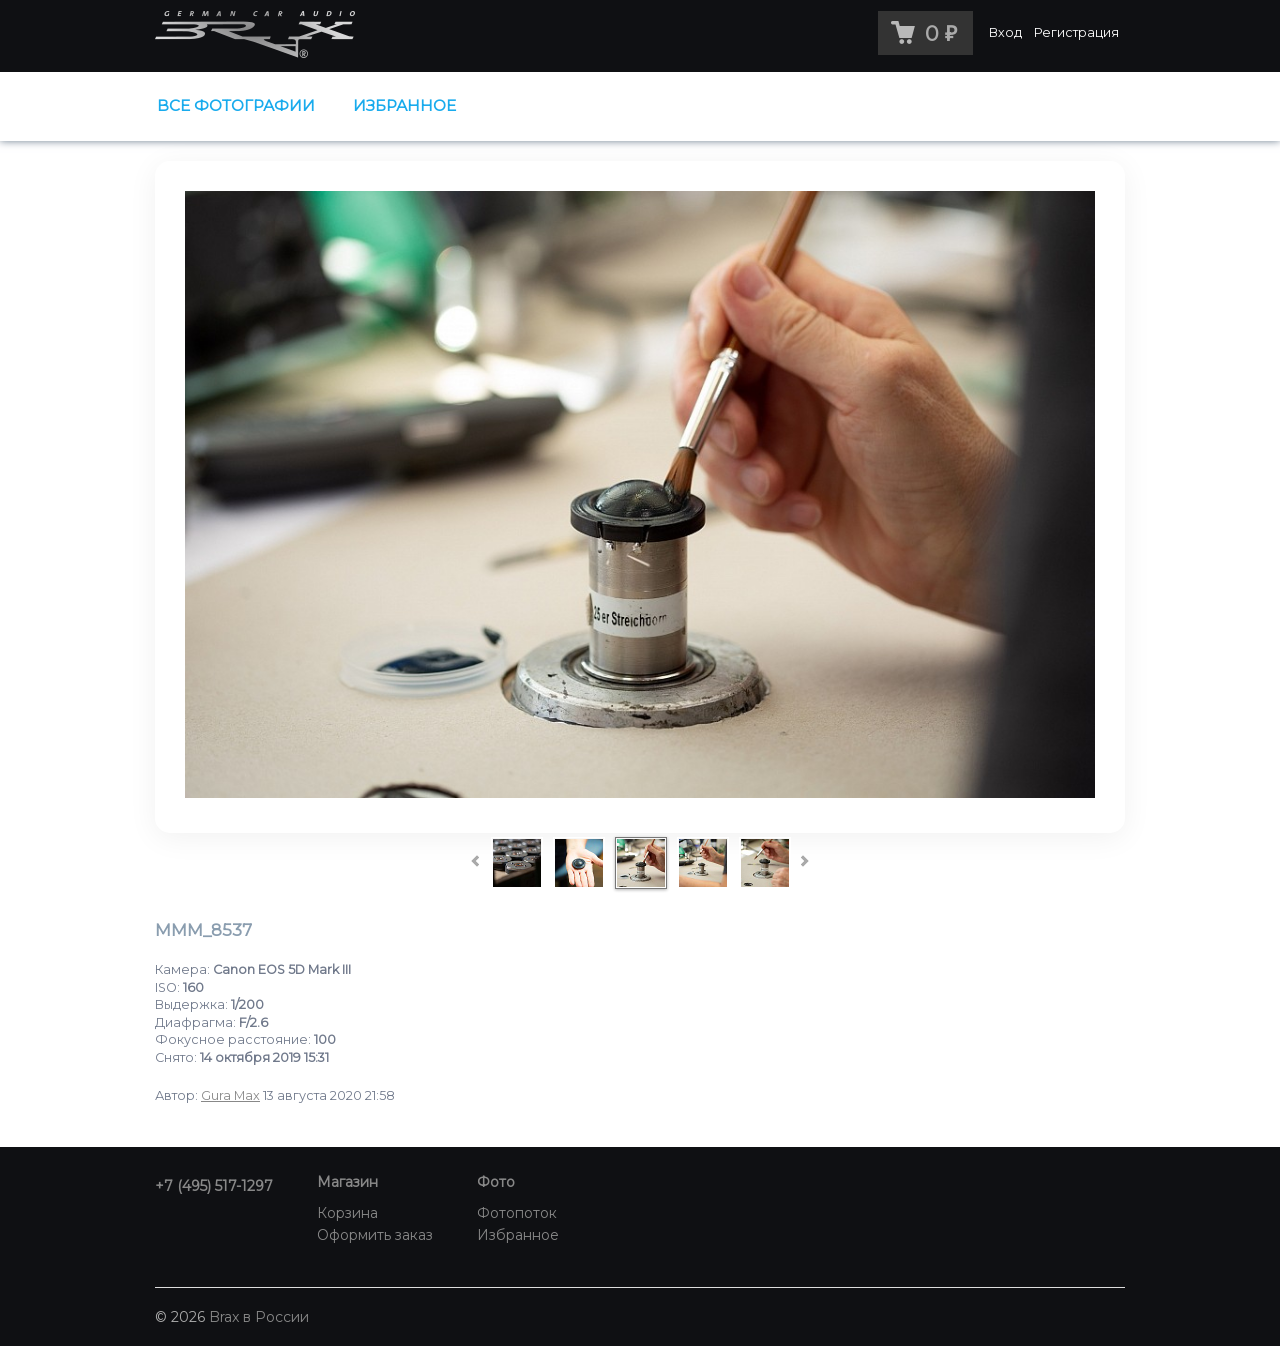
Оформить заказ (375, 1235)
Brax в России (259, 1317)
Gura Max (230, 1095)
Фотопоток (517, 1213)
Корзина (347, 1213)
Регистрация (1076, 32)
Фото (496, 1182)
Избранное (404, 105)
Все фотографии (236, 105)
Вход (1005, 32)
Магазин (347, 1182)
